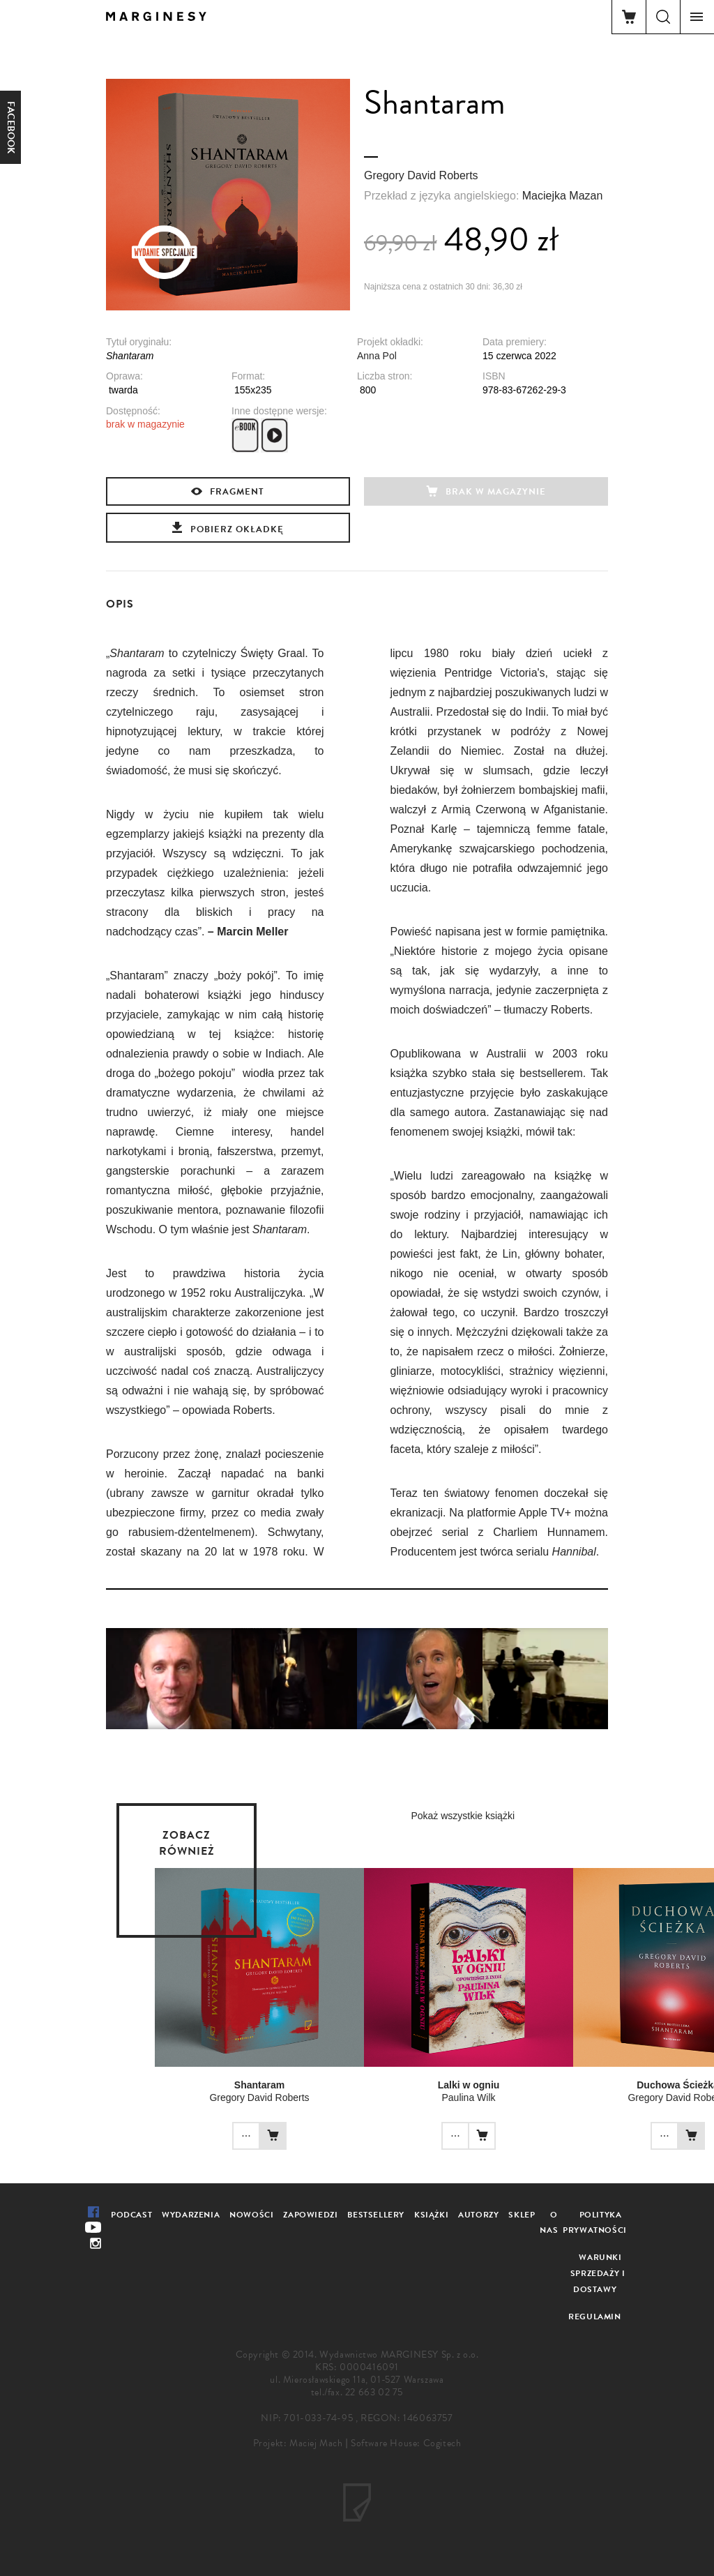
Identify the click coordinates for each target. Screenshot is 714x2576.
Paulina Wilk (468, 2097)
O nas (549, 2222)
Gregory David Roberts (421, 175)
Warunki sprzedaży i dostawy (597, 2273)
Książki (431, 2214)
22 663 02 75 (374, 2392)
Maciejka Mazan (562, 196)
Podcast (131, 2214)
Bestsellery (375, 2214)
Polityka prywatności (595, 2222)
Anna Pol (377, 355)
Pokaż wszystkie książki (463, 1815)
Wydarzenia (191, 2214)
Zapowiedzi (310, 2214)
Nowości (251, 2214)
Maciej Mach (316, 2443)
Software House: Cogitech (406, 2443)
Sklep (521, 2214)
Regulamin (594, 2316)
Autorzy (478, 2214)
